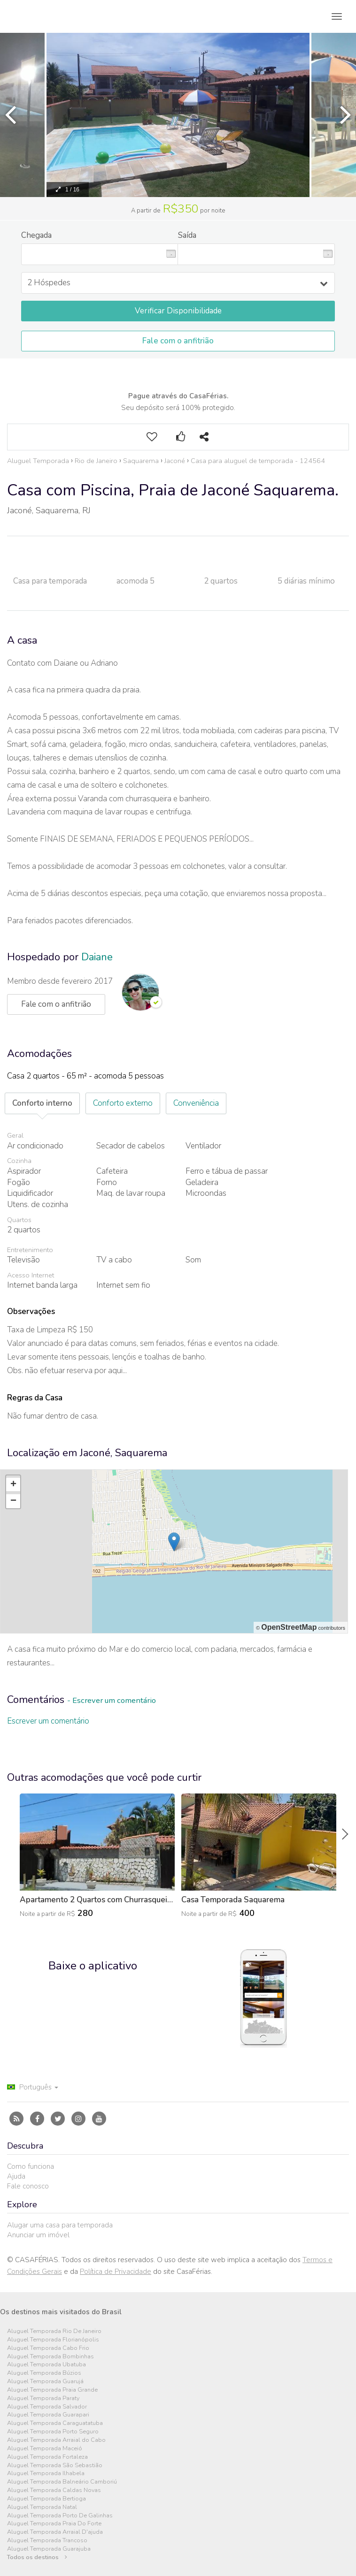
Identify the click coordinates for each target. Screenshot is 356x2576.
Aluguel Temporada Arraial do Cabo (56, 2440)
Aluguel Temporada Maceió (44, 2449)
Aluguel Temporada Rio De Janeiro (54, 2331)
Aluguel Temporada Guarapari (48, 2415)
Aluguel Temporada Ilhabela (46, 2473)
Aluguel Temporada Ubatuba (46, 2365)
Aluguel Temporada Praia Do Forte (54, 2524)
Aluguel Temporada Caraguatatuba (55, 2423)
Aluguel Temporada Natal (42, 2507)
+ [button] (13, 1485)
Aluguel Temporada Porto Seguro (53, 2432)
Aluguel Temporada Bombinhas (50, 2357)
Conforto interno (42, 1103)
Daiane (97, 957)
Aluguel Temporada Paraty (43, 2398)
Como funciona (30, 2166)
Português (32, 2087)
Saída (187, 235)
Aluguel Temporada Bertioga (46, 2499)
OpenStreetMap (289, 1627)
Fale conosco (28, 2186)
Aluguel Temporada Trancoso (47, 2541)
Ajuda (16, 2176)
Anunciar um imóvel (38, 2235)
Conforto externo (123, 1103)
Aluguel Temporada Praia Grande (52, 2390)
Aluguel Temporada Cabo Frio (48, 2348)
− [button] (13, 1501)
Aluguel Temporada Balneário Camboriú (62, 2482)
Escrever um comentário (48, 1721)
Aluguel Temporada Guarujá (45, 2382)
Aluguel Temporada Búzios (44, 2373)
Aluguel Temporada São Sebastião (54, 2466)
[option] (178, 115)
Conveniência (196, 1103)
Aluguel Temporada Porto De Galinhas (60, 2516)
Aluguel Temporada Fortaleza (47, 2457)
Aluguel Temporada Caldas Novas (54, 2490)
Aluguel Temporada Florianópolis (53, 2340)
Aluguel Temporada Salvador (47, 2407)
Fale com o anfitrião (178, 340)
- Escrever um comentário (111, 1700)
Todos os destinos (37, 2557)
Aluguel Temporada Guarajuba (49, 2549)
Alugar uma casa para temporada (60, 2225)
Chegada (36, 235)
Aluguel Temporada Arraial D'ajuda (55, 2532)
